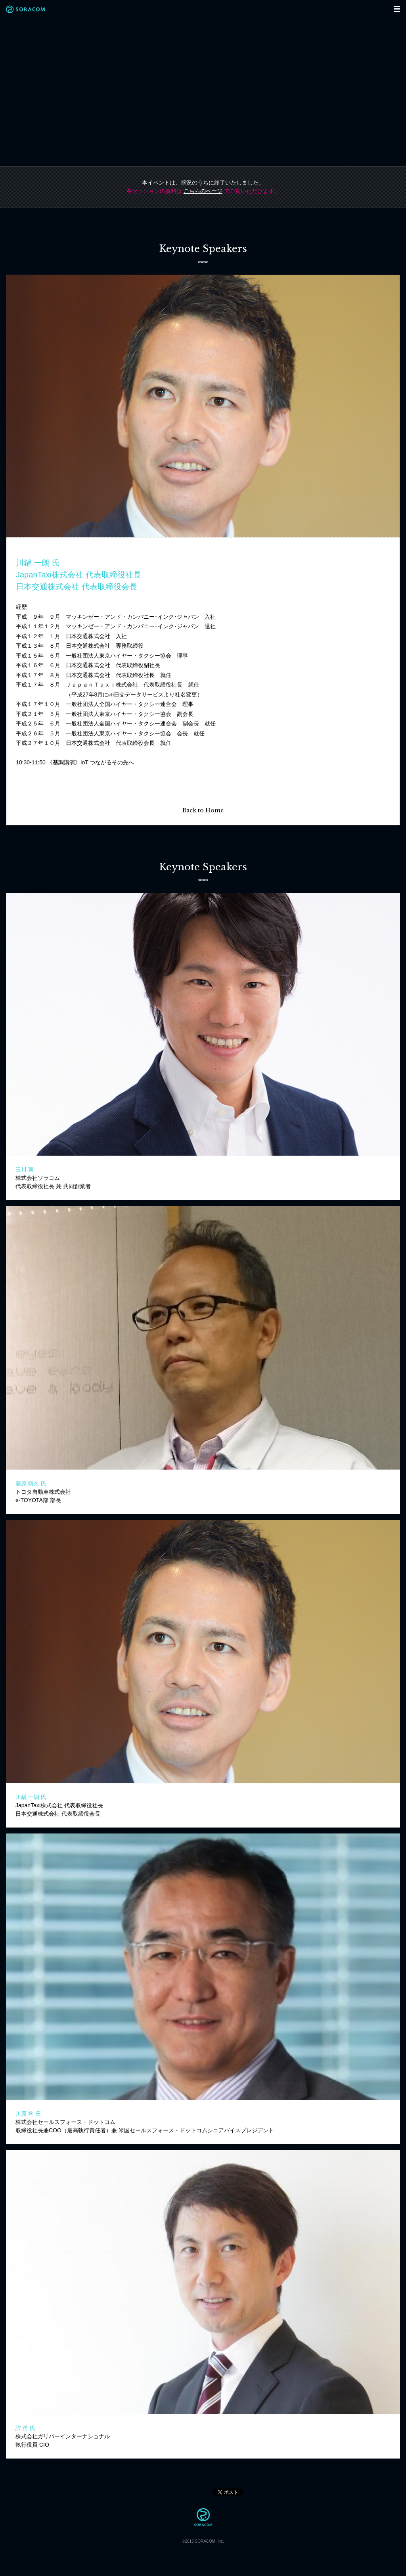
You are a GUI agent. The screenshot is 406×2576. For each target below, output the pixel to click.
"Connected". (203, 92)
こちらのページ (203, 191)
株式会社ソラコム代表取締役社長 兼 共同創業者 (53, 1177)
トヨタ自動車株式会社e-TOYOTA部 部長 (43, 1491)
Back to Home (203, 810)
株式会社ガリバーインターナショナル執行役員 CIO (62, 2436)
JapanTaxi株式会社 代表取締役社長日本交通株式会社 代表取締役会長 (59, 1805)
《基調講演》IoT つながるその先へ (90, 762)
